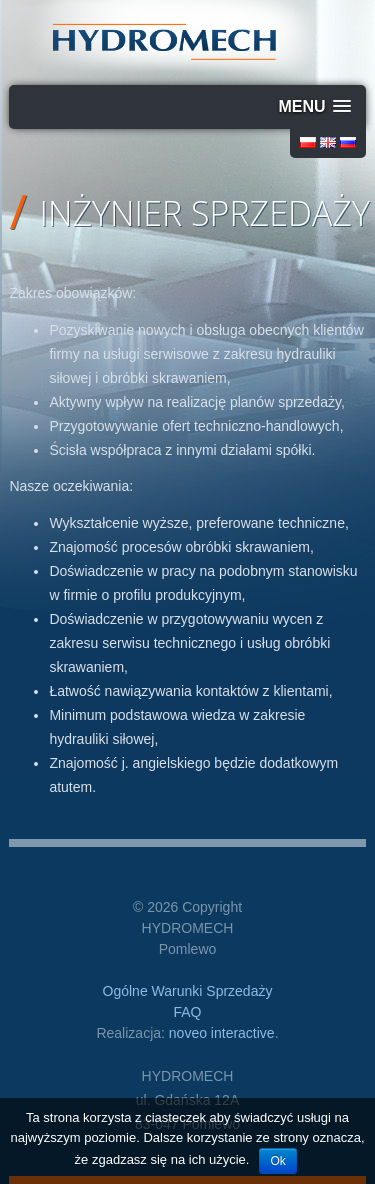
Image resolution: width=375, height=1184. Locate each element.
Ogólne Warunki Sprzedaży (188, 991)
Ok (277, 1161)
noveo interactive (222, 1033)
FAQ (187, 1012)
